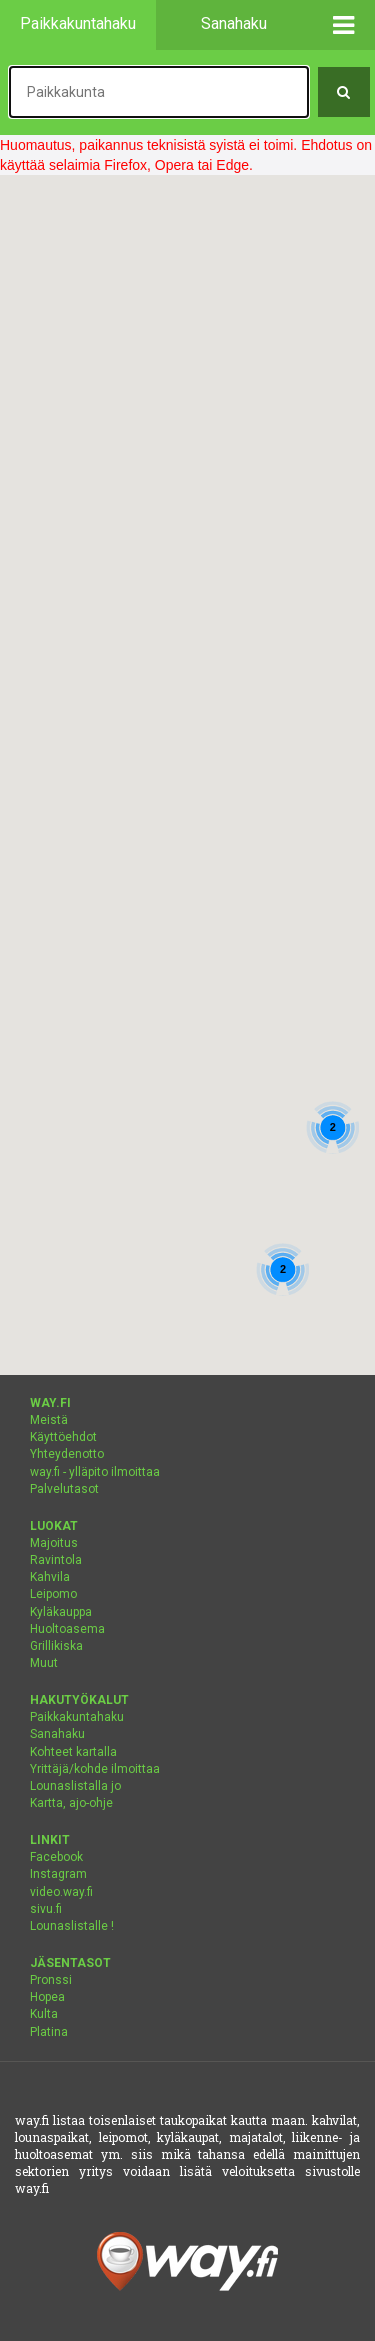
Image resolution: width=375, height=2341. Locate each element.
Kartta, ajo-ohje (71, 1803)
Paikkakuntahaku (77, 1717)
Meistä (49, 1420)
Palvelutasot (64, 1489)
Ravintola (56, 1560)
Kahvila (50, 1577)
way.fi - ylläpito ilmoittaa (95, 1472)
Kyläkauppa (61, 1612)
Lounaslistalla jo (75, 1786)
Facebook (56, 1857)
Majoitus (54, 1543)
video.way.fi (61, 1892)
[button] (344, 25)
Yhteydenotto (67, 1454)
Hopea (47, 1997)
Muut (44, 1663)
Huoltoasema (67, 1629)
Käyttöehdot (63, 1437)
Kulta (44, 2014)
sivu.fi (46, 1909)
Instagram (58, 1874)
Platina (49, 2032)
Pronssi (51, 1980)
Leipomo (53, 1594)
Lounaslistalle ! (72, 1926)
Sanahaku (57, 1734)
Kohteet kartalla (73, 1752)
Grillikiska (56, 1646)
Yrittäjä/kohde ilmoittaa (95, 1769)
